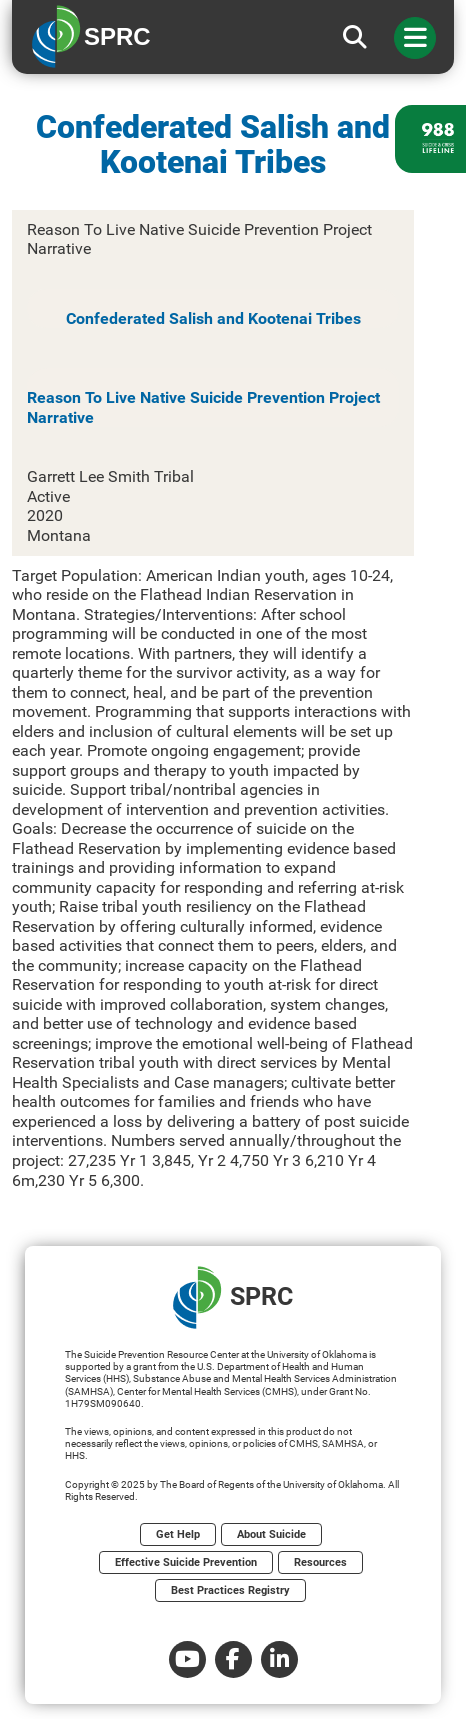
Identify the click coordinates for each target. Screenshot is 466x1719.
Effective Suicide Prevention (186, 1562)
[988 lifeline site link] (430, 139)
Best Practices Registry (230, 1590)
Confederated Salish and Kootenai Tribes (213, 318)
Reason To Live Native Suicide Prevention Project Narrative (203, 407)
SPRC (233, 1297)
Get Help (178, 1534)
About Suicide (271, 1534)
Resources (320, 1562)
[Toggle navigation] (415, 38)
